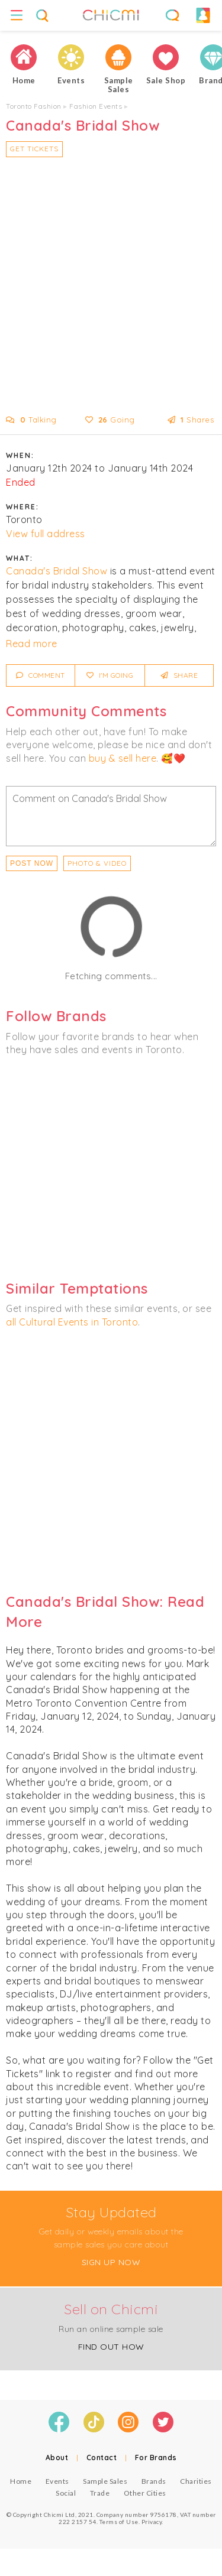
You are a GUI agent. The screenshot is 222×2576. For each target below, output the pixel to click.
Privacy (151, 2521)
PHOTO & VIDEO (97, 863)
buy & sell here (123, 758)
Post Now (31, 863)
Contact (101, 2457)
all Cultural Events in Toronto (72, 1322)
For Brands (156, 2457)
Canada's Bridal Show (56, 571)
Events (57, 2481)
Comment (40, 675)
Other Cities (145, 2493)
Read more (31, 643)
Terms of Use (119, 2521)
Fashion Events (95, 106)
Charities (196, 2481)
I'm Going (110, 675)
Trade (100, 2493)
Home (20, 2481)
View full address (45, 534)
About (57, 2457)
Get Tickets (34, 148)
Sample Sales (105, 2481)
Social (66, 2493)
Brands (153, 2481)
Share (179, 675)
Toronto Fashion (34, 106)
